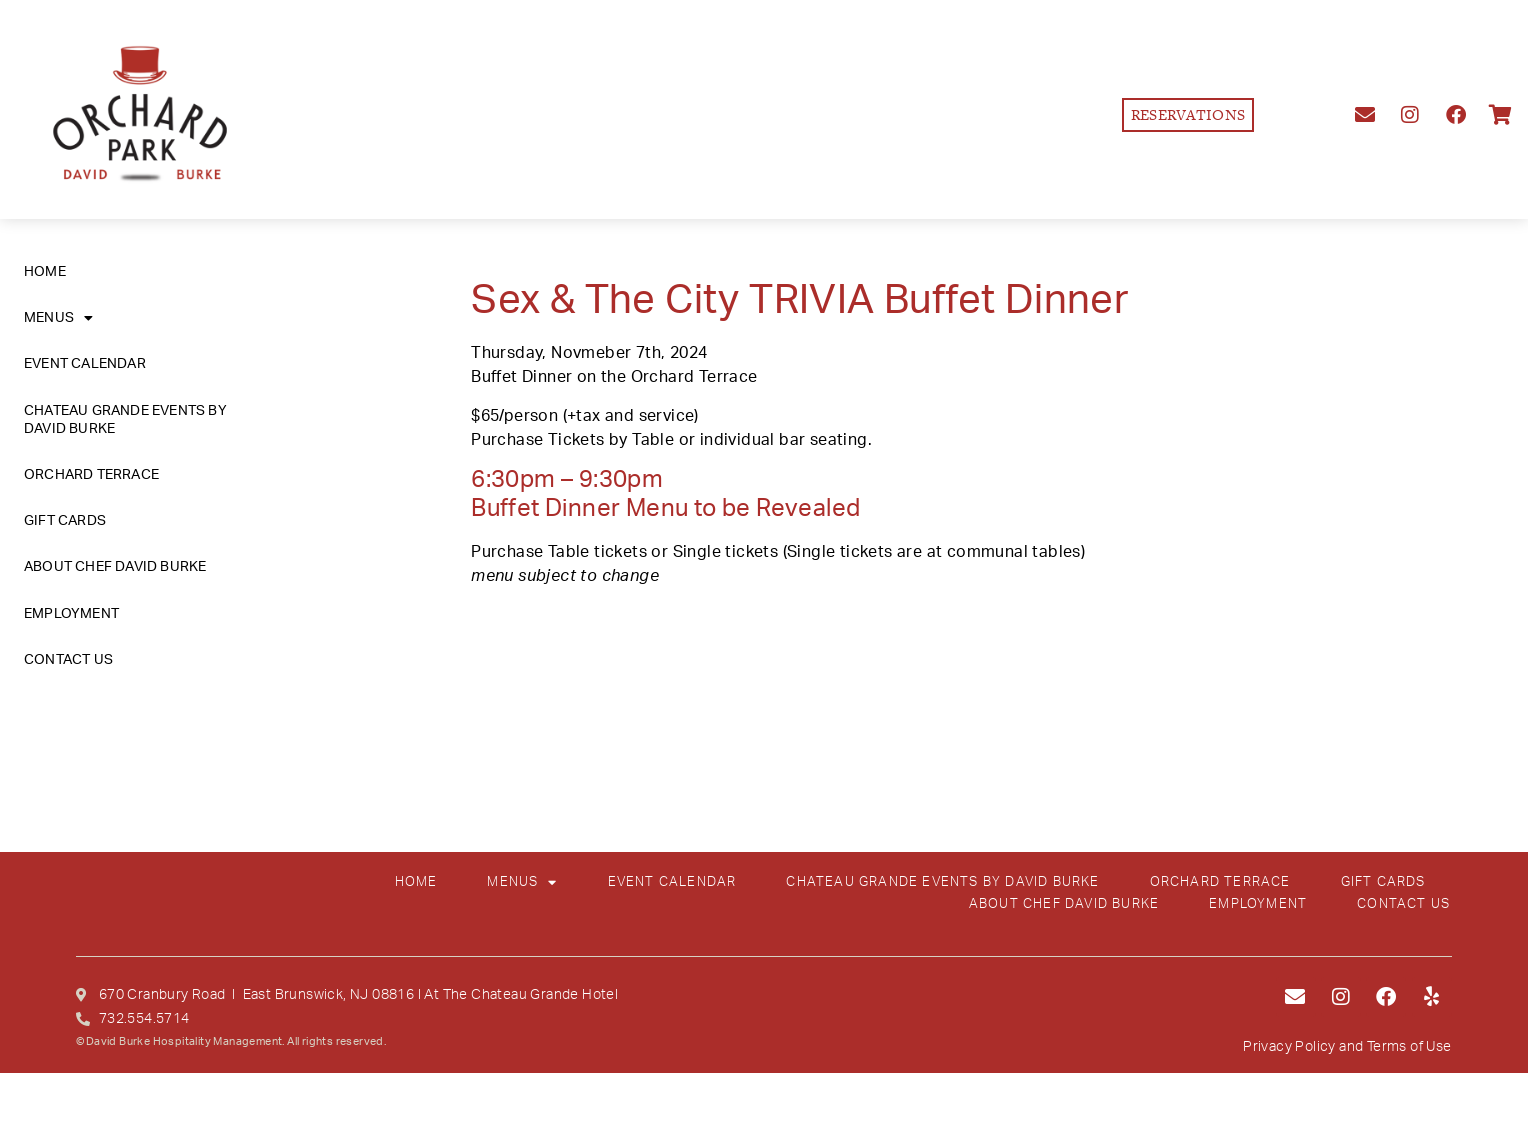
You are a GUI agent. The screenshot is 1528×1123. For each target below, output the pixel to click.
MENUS (58, 318)
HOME (45, 272)
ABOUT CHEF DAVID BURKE (115, 567)
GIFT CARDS (65, 521)
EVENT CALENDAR (85, 364)
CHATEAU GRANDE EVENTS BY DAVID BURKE (125, 420)
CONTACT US (68, 660)
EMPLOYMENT (71, 614)
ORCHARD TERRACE (91, 475)
